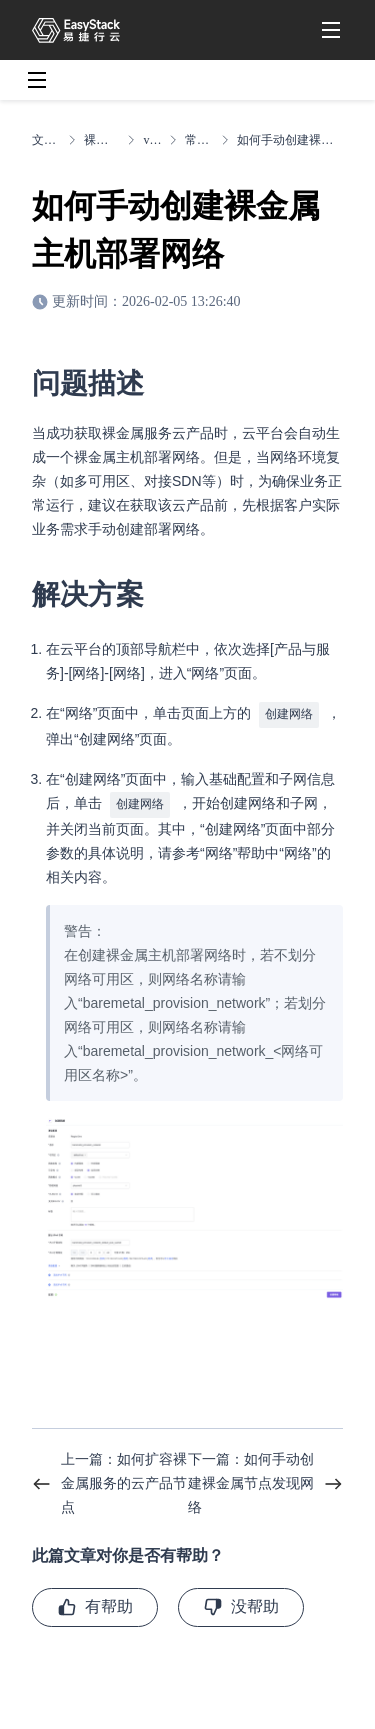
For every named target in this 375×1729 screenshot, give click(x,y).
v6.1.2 (152, 140)
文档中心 (46, 140)
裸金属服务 (101, 140)
